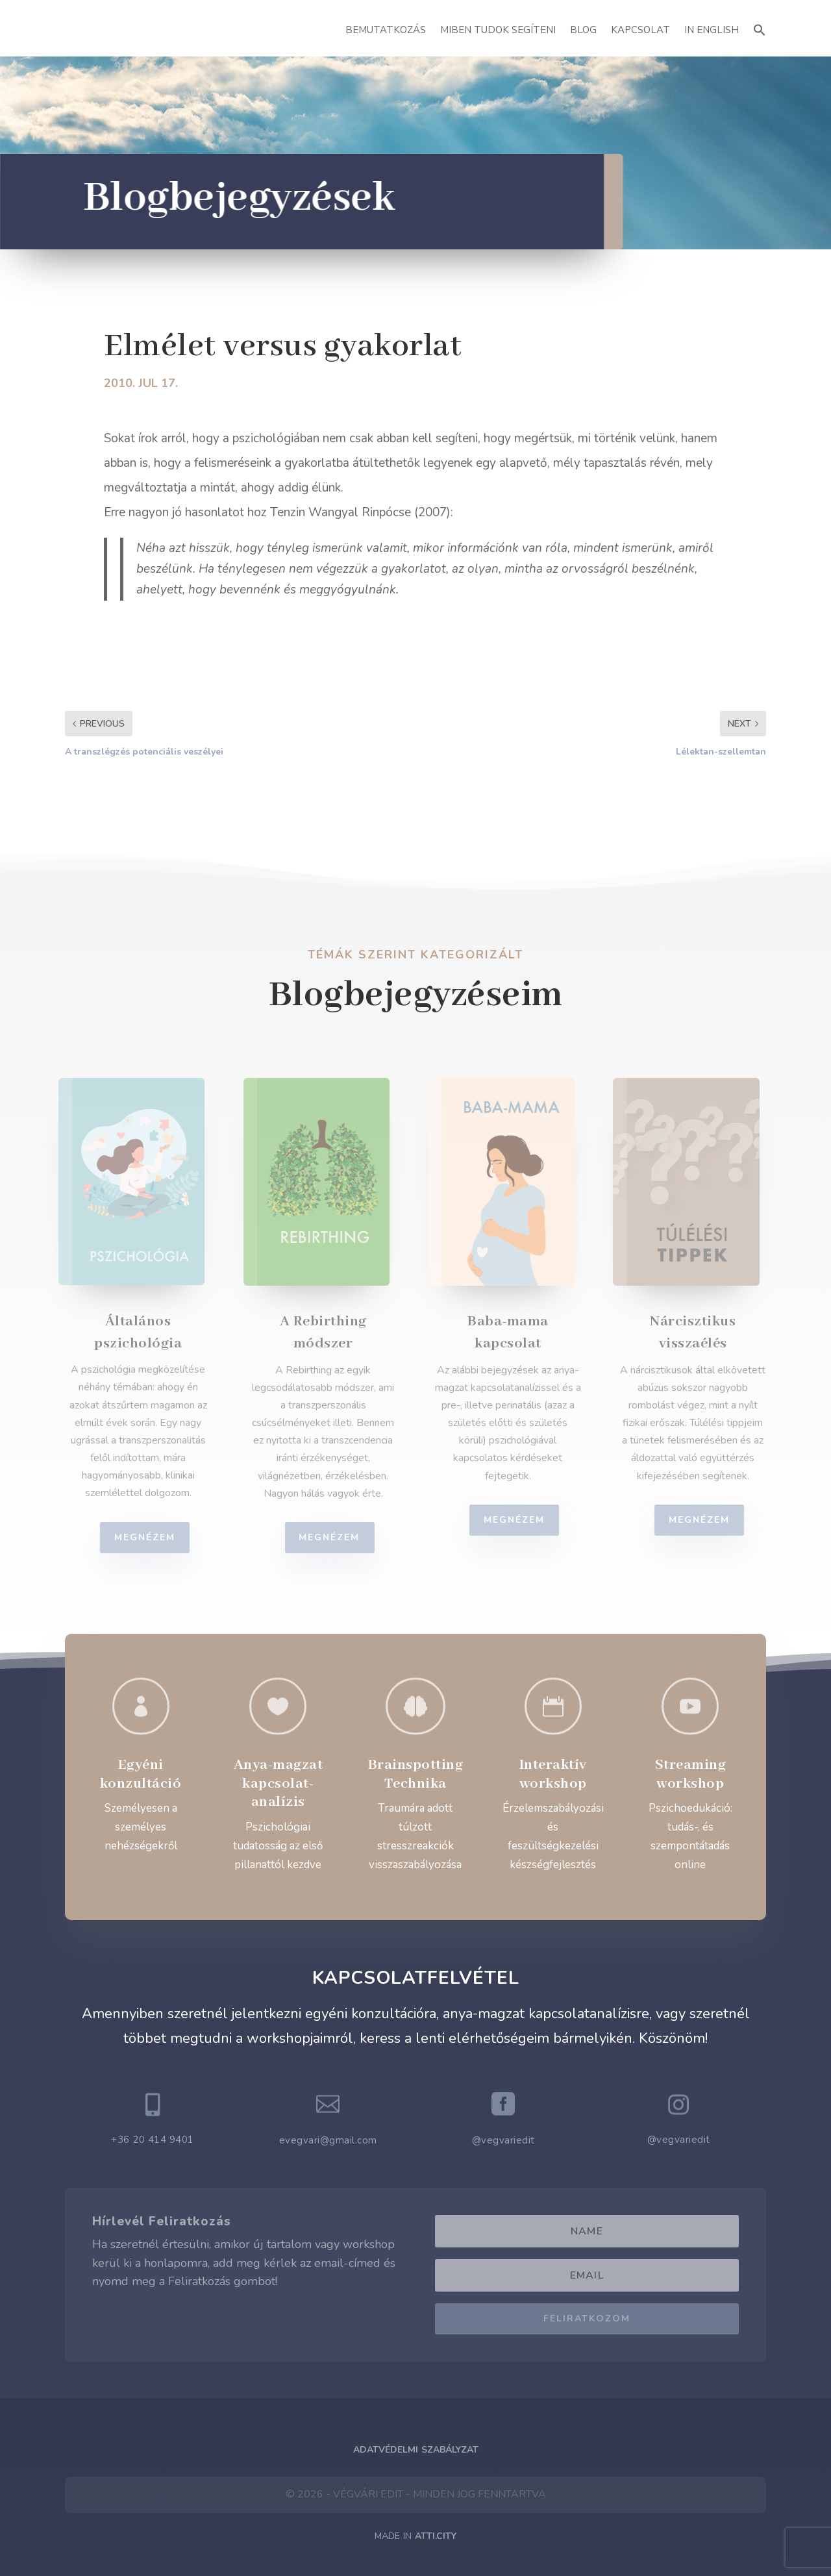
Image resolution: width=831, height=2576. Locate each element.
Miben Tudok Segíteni (498, 29)
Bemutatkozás (385, 29)
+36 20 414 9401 (152, 2139)
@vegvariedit (503, 2140)
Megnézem (152, 1537)
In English (711, 29)
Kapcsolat (640, 29)
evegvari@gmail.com (328, 2140)
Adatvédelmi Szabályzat (415, 2450)
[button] (759, 28)
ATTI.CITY (435, 2536)
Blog (583, 29)
